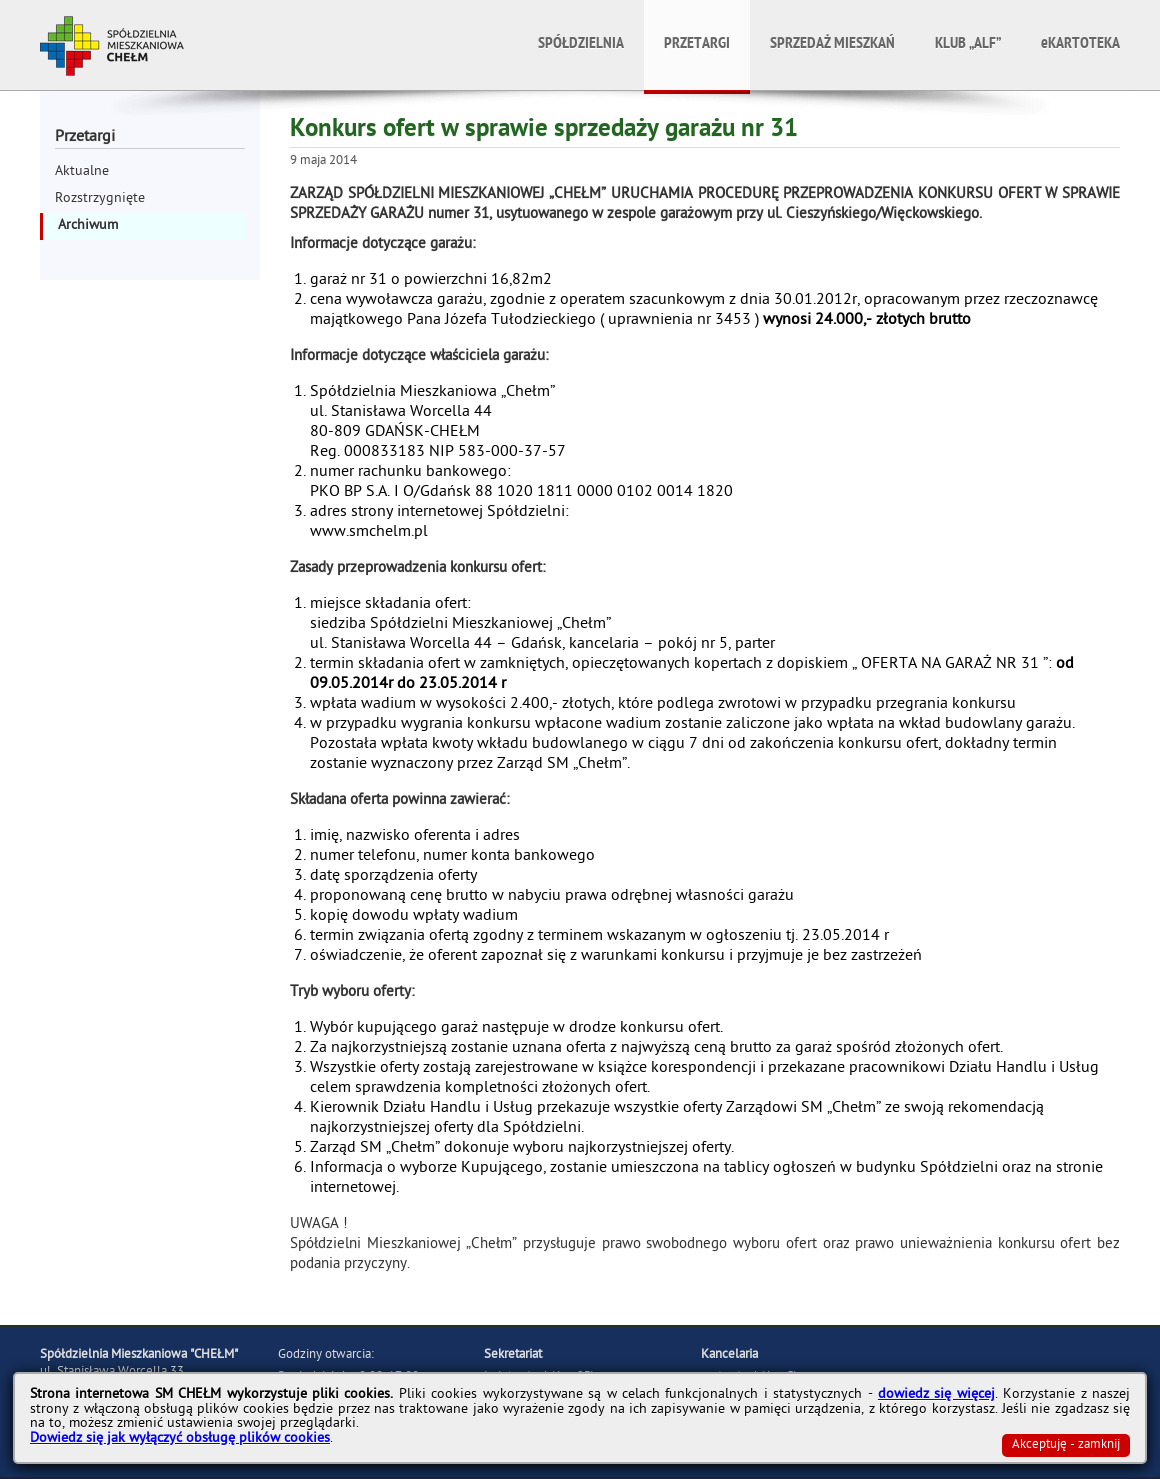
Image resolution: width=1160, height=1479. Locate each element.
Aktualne (82, 172)
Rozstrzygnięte (100, 199)
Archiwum (88, 226)
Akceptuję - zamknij (1066, 1445)
